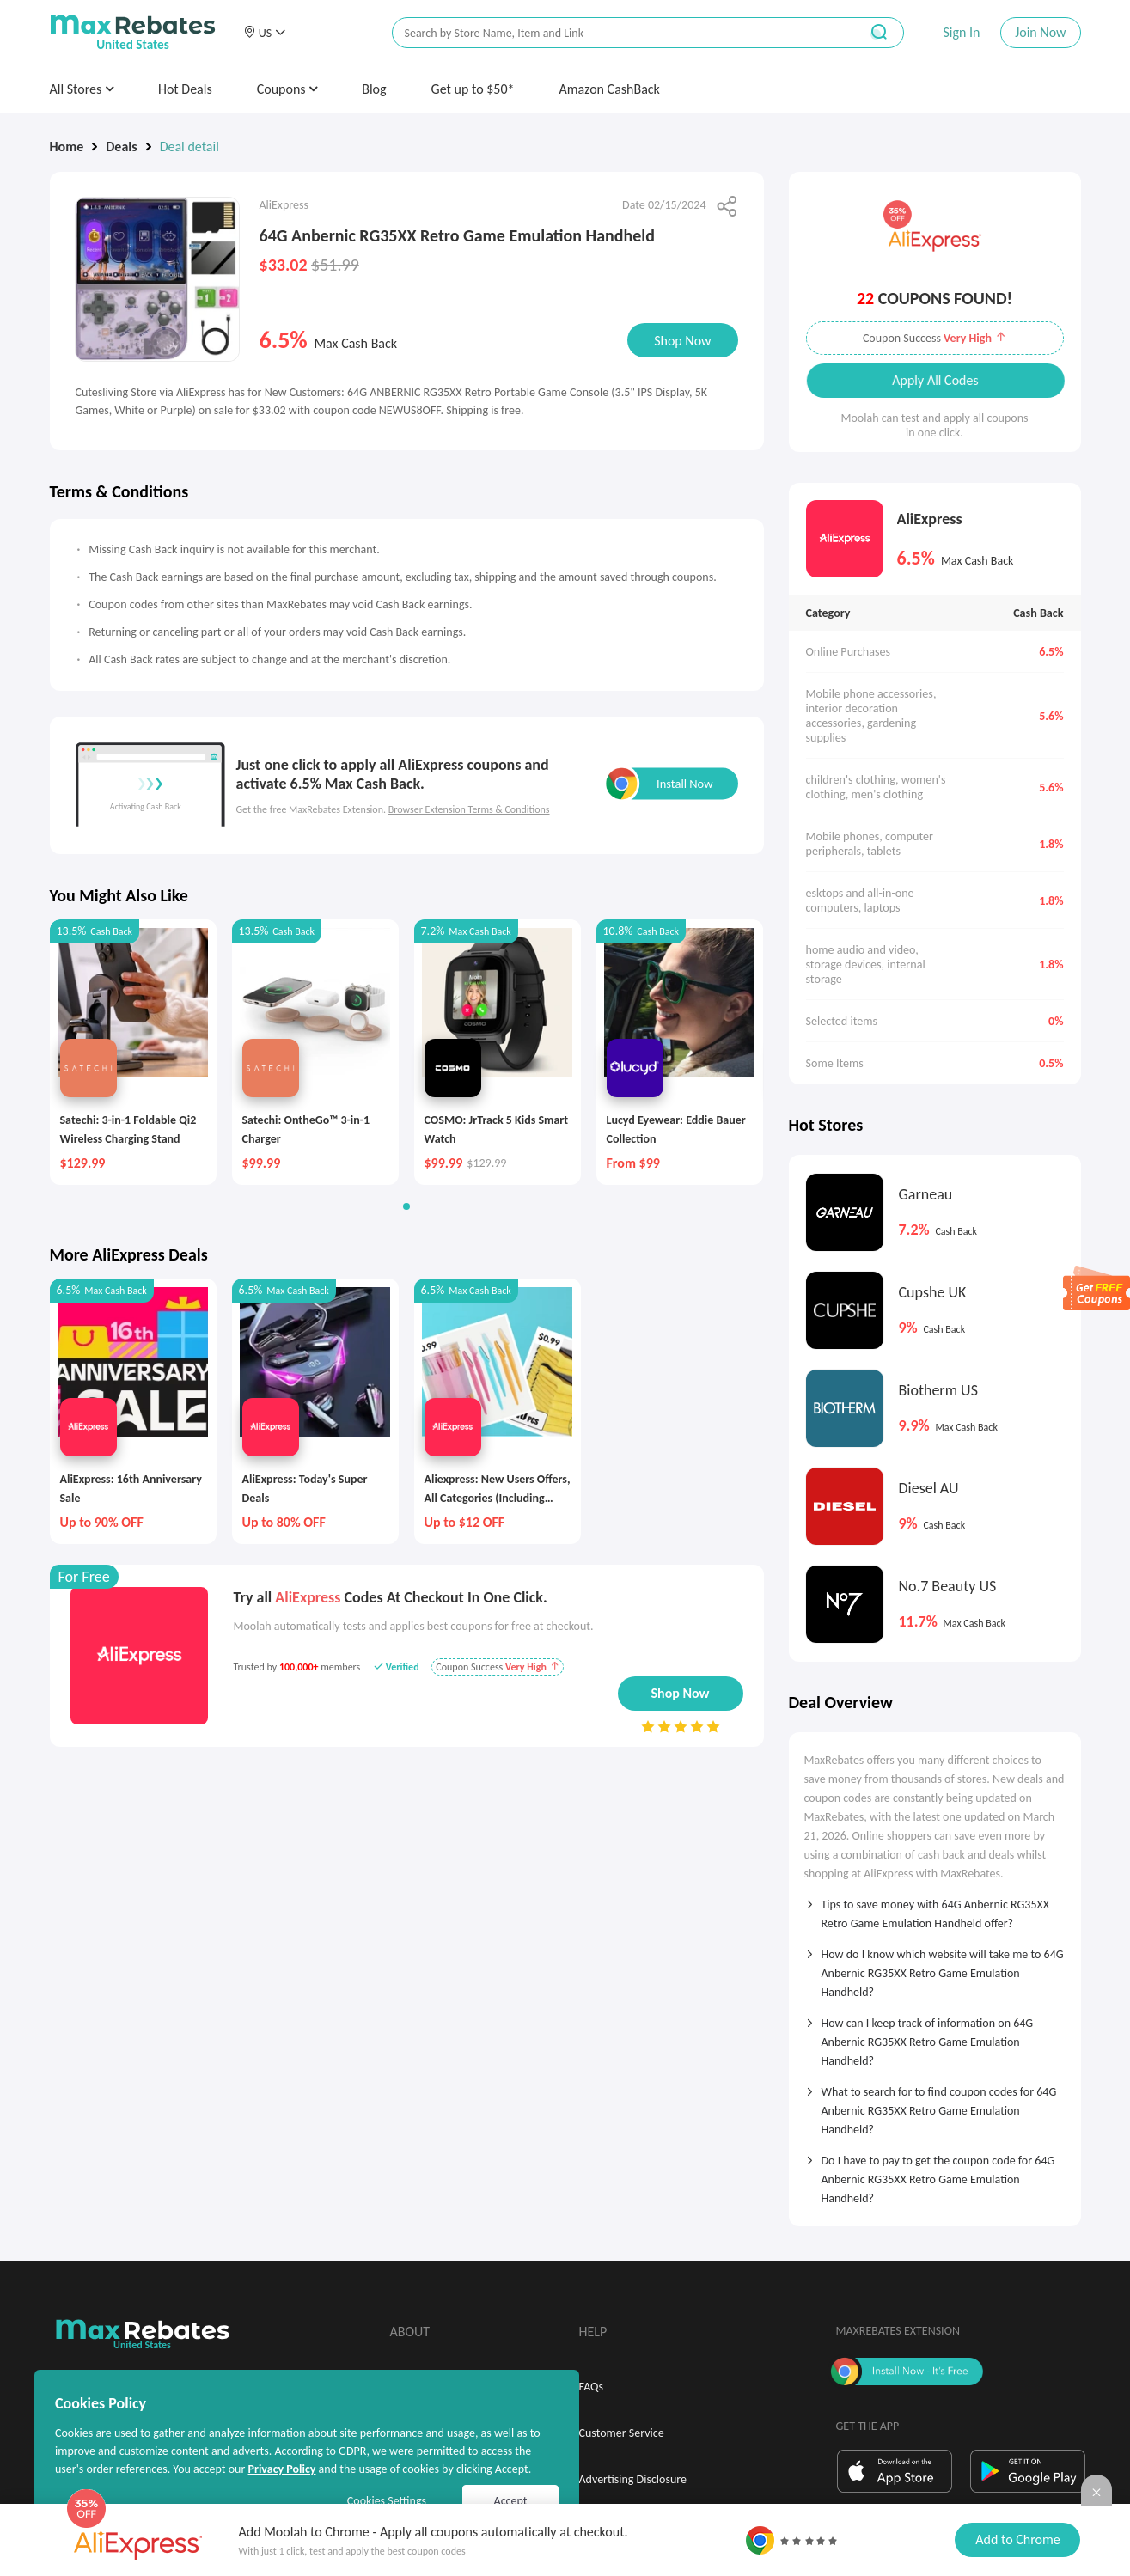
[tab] (935, 1908)
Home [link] (67, 146)
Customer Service (621, 2433)
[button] (264, 32)
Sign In (961, 32)
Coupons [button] (287, 89)
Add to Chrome (1017, 2539)
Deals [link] (121, 146)
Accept (511, 2501)
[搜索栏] (614, 33)
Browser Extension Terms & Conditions (469, 809)
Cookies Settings (386, 2501)
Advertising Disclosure (633, 2479)
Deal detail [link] (189, 146)
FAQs (591, 2386)
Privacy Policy (281, 2469)
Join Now (1040, 32)
